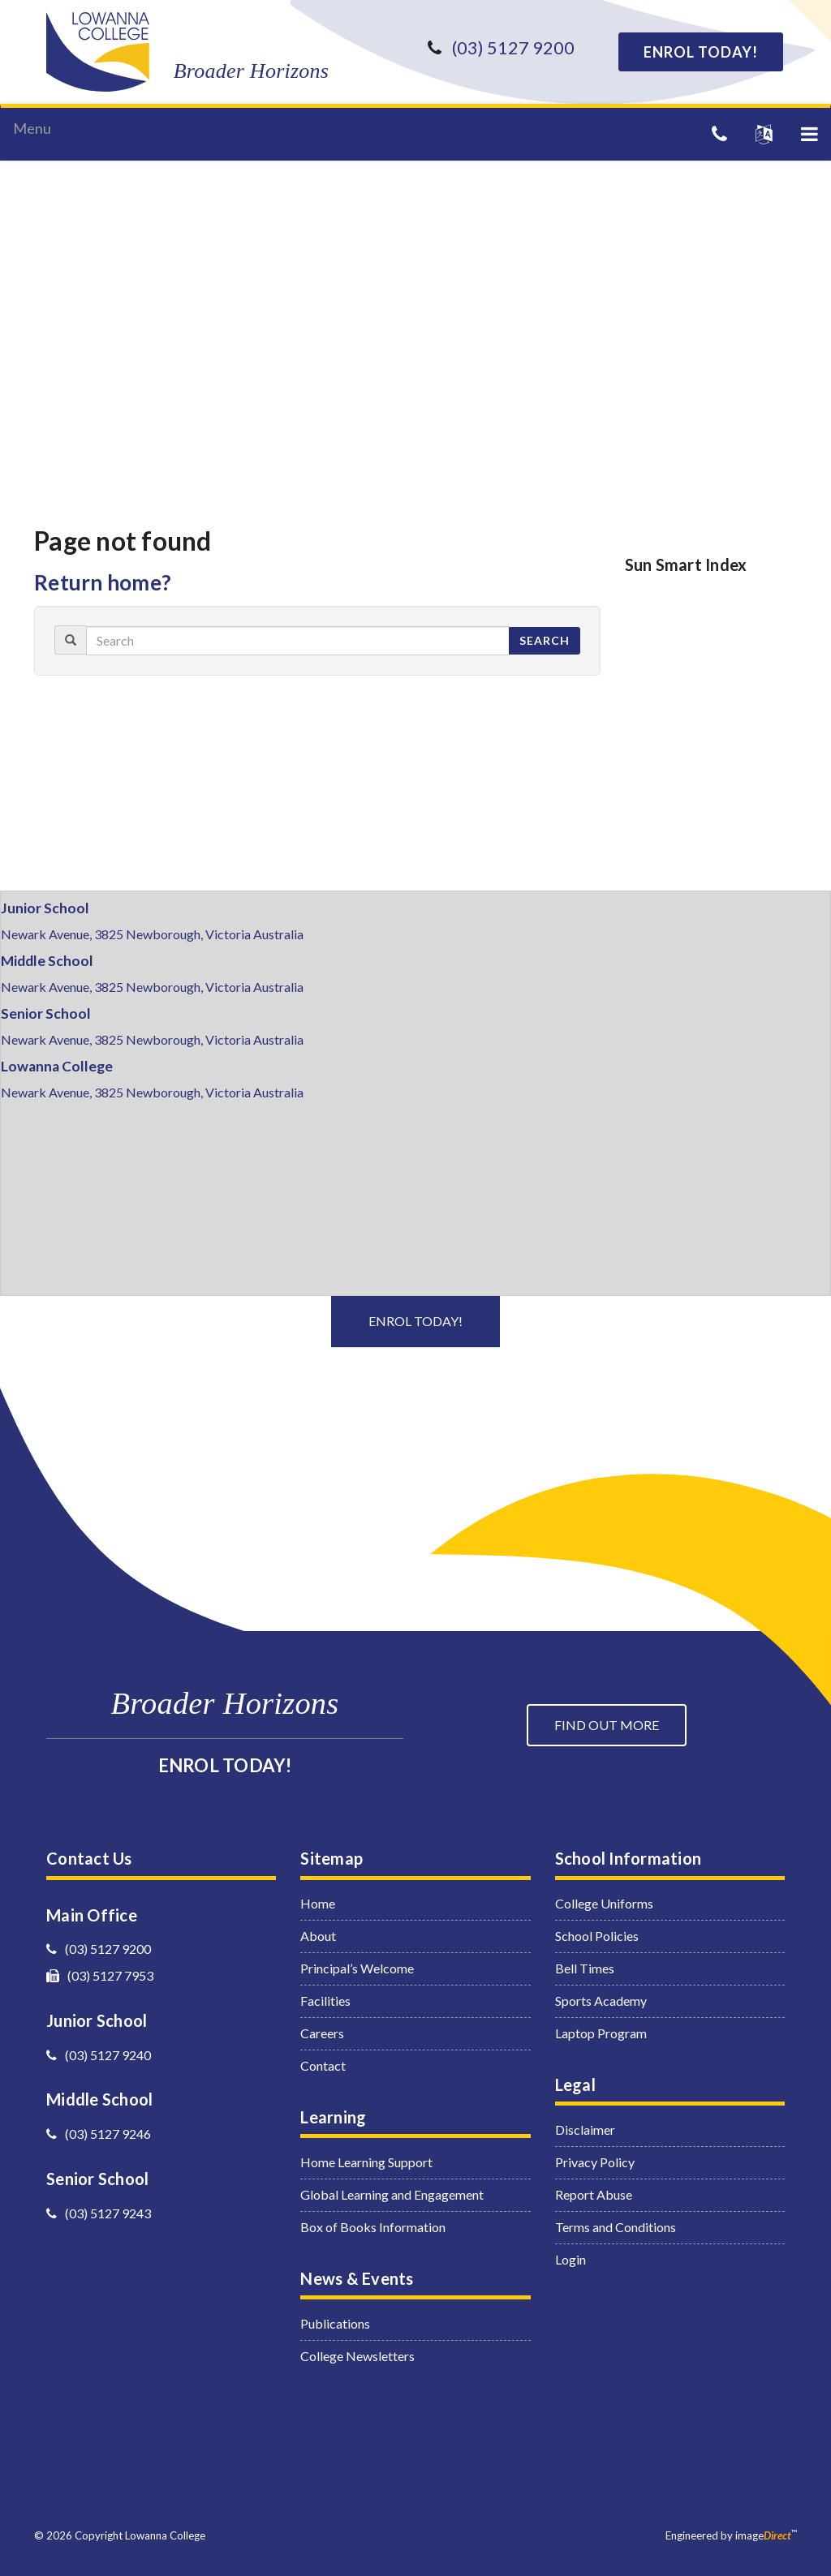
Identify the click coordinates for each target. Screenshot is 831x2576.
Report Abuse (593, 2194)
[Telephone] (719, 133)
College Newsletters (357, 2355)
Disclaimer (585, 2129)
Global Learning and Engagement (392, 2194)
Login (570, 2259)
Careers (322, 2033)
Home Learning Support (366, 2162)
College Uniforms (604, 1903)
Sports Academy (601, 2000)
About (318, 1935)
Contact (323, 2065)
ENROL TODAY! (701, 52)
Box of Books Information (373, 2227)
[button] (809, 134)
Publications (335, 2323)
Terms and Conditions (615, 2227)
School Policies (597, 1935)
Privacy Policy (595, 2162)
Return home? (102, 582)
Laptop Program (601, 2033)
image (763, 2535)
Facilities (325, 2000)
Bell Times (584, 1968)
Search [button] (544, 640)
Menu (32, 128)
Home (317, 1903)
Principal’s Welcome (357, 1968)
